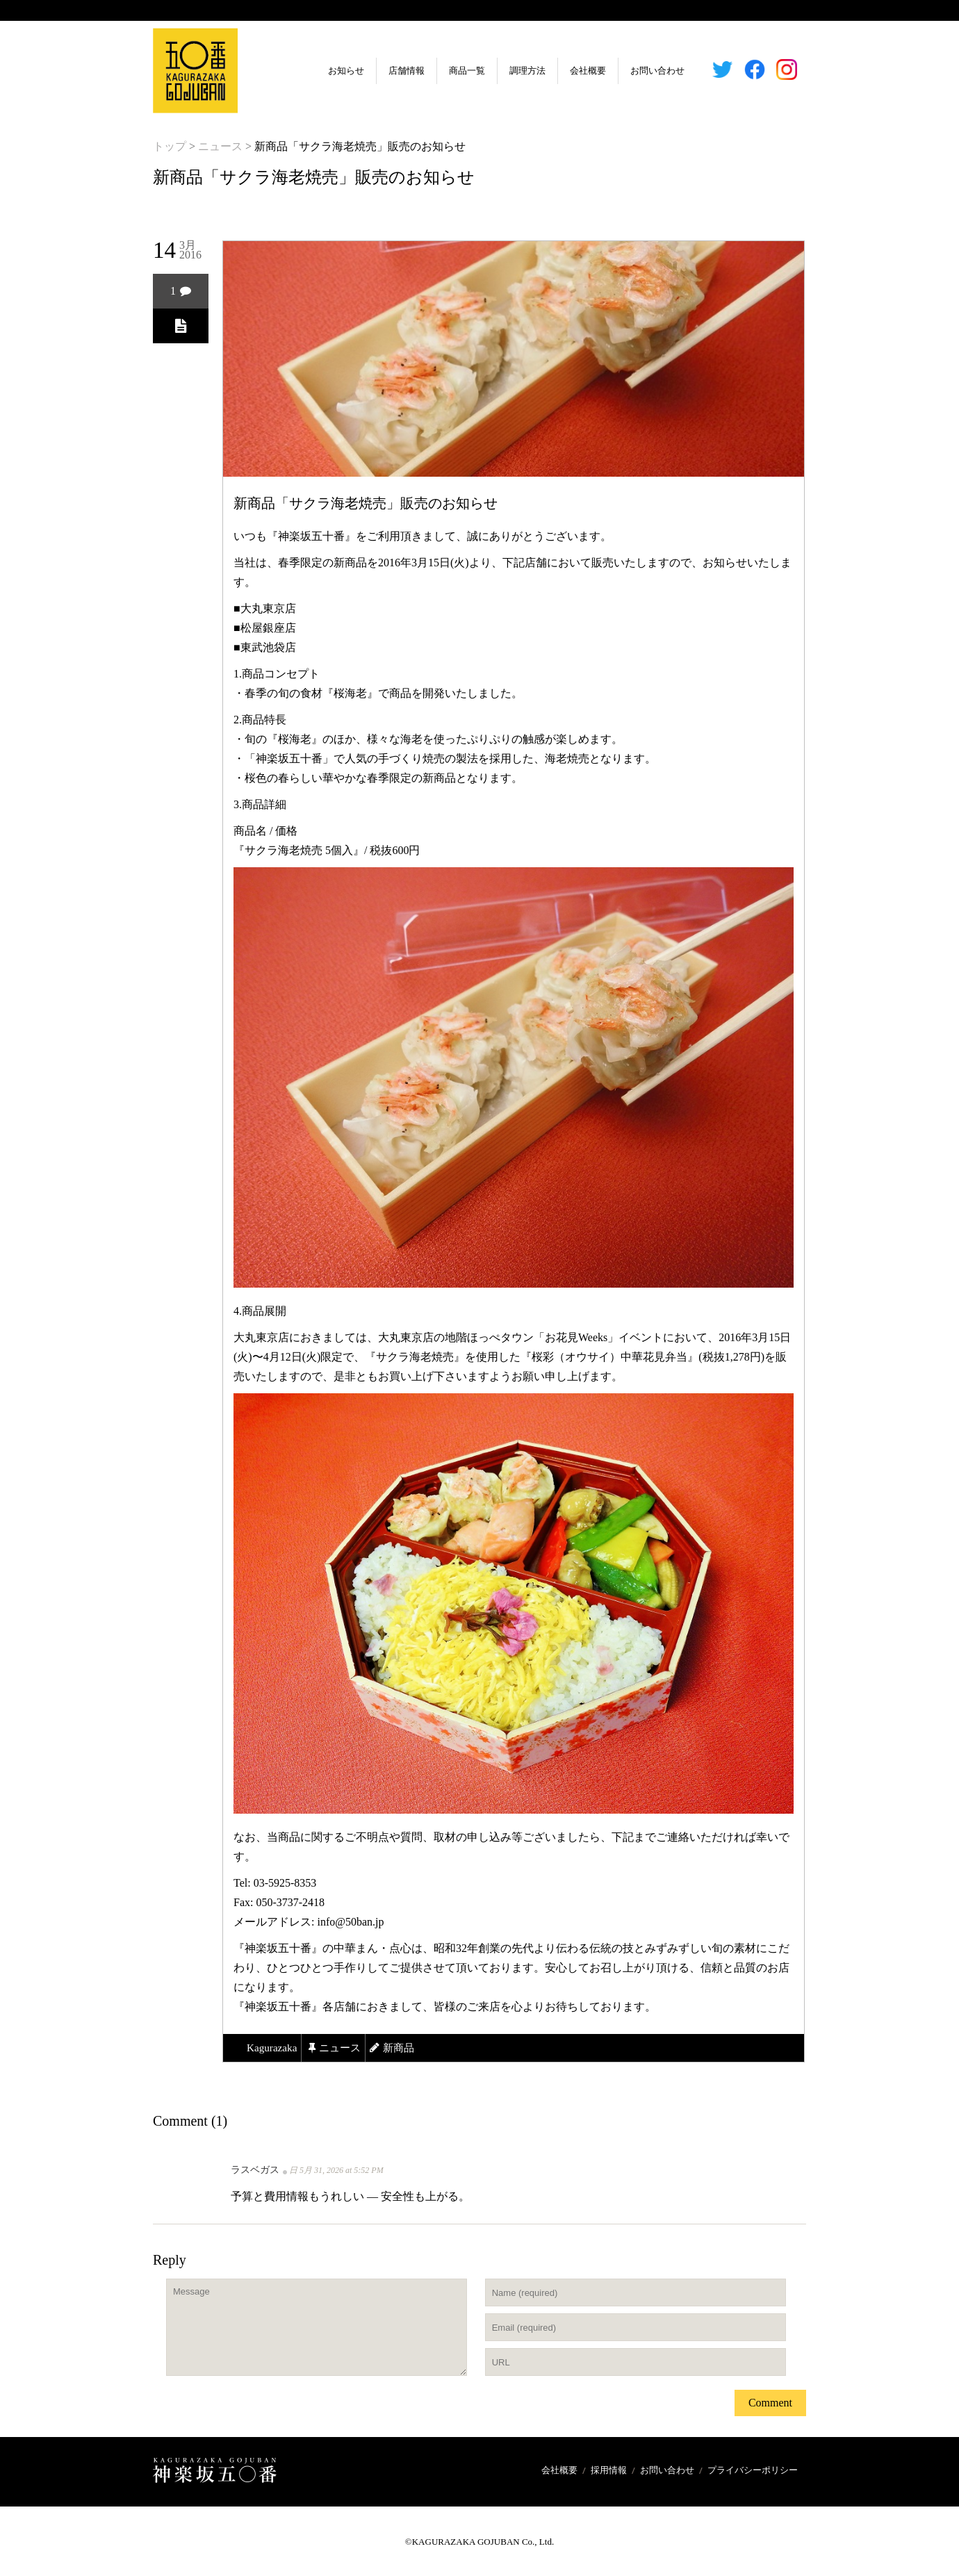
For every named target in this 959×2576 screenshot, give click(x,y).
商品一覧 (432, 70)
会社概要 (553, 70)
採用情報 (609, 2470)
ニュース (220, 146)
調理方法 (493, 70)
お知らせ (311, 70)
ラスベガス (255, 2170)
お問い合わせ (623, 70)
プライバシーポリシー (752, 2470)
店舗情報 (372, 70)
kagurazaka (273, 2047)
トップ (169, 146)
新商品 (405, 2047)
